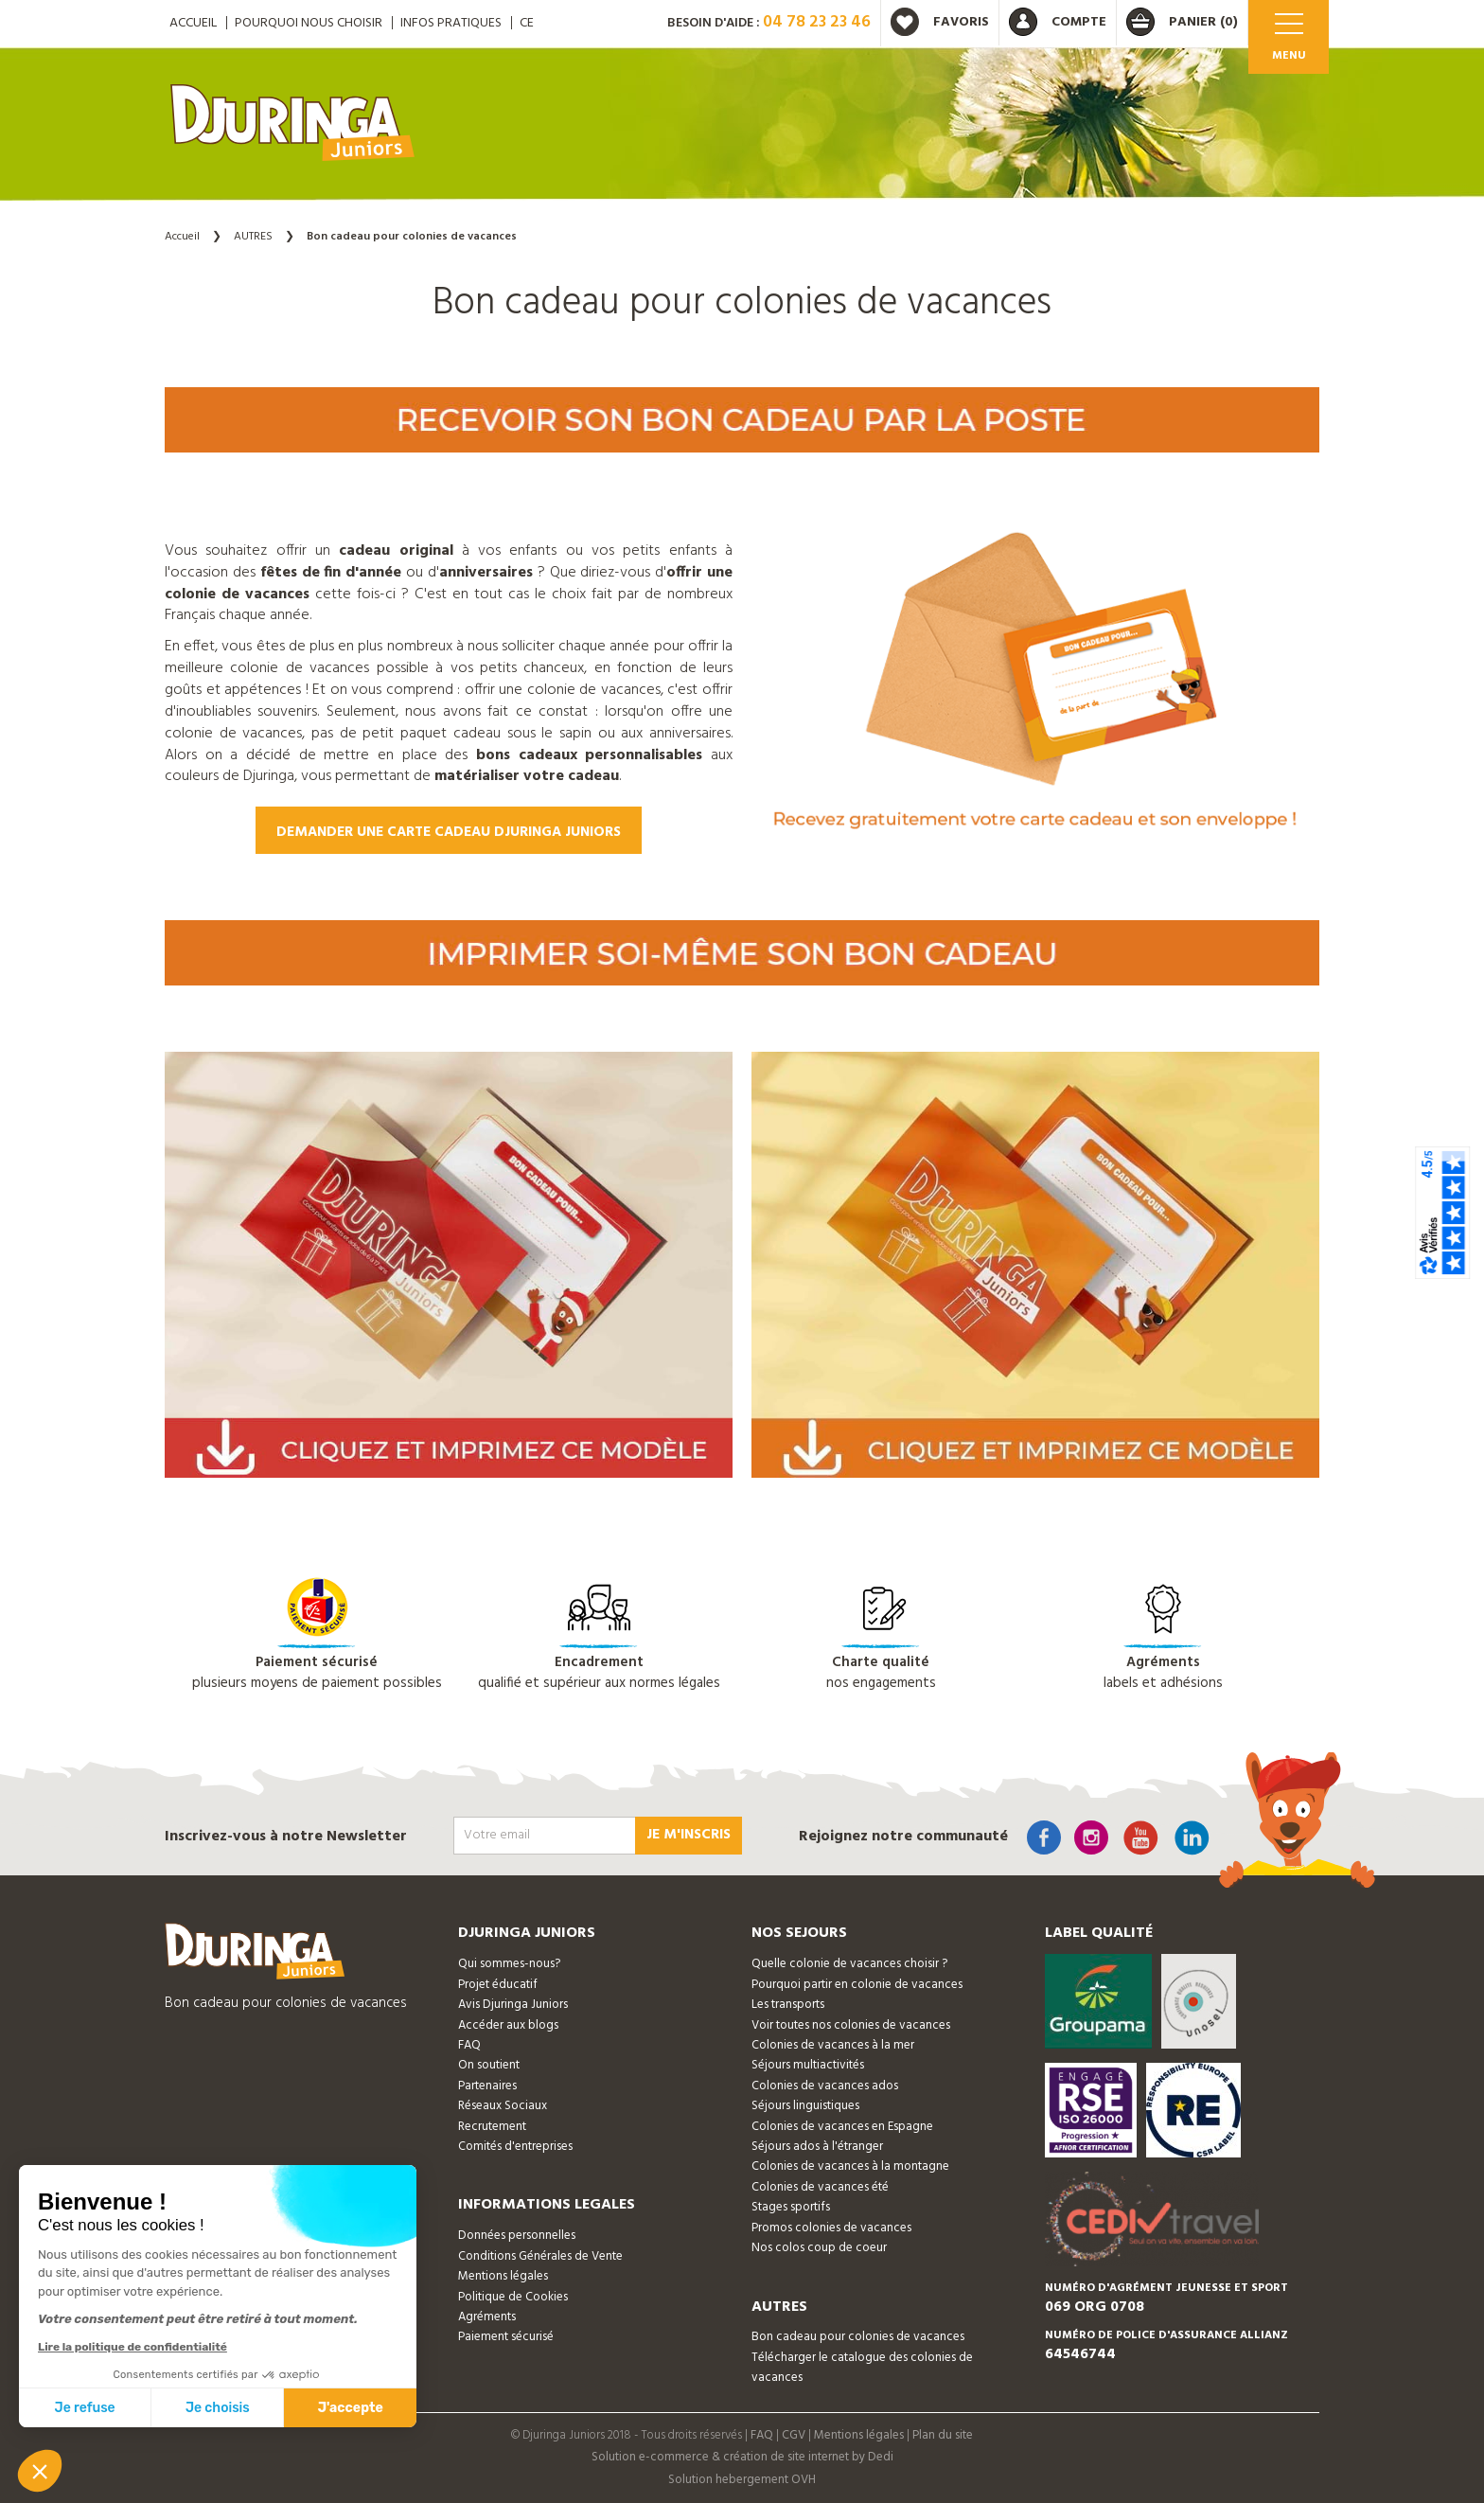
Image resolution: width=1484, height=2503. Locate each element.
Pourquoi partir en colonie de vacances (857, 1985)
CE (527, 23)
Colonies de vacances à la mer (832, 2045)
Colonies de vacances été (820, 2187)
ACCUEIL (193, 23)
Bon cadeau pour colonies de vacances (857, 2337)
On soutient (489, 2065)
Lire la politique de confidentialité (132, 2346)
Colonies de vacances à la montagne (850, 2166)
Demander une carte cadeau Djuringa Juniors (448, 832)
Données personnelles (516, 2236)
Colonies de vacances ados (824, 2086)
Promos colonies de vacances (831, 2228)
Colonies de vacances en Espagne (842, 2127)
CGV (793, 2435)
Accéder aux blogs (508, 2025)
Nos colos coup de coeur (819, 2248)
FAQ (469, 2045)
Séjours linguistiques (805, 2106)
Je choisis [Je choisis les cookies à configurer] (218, 2408)
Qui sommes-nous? (509, 1964)
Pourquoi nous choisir (308, 23)
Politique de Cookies (513, 2297)
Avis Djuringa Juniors (513, 2005)
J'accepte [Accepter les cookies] (350, 2408)
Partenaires (487, 2086)
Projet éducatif (498, 1985)
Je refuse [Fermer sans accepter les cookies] (85, 2408)
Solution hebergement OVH (742, 2480)
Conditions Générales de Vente (540, 2256)
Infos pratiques (451, 23)
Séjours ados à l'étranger (817, 2147)
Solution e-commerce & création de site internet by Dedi (742, 2457)
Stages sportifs (790, 2207)
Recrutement (492, 2127)
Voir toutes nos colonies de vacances (850, 2025)
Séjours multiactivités (807, 2065)
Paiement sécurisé (506, 2337)
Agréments (487, 2317)
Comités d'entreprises (515, 2147)
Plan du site (942, 2435)
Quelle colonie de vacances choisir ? (849, 1964)
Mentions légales (503, 2276)
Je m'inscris (688, 1834)
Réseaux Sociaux (502, 2106)
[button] (39, 2471)
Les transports (787, 2005)
